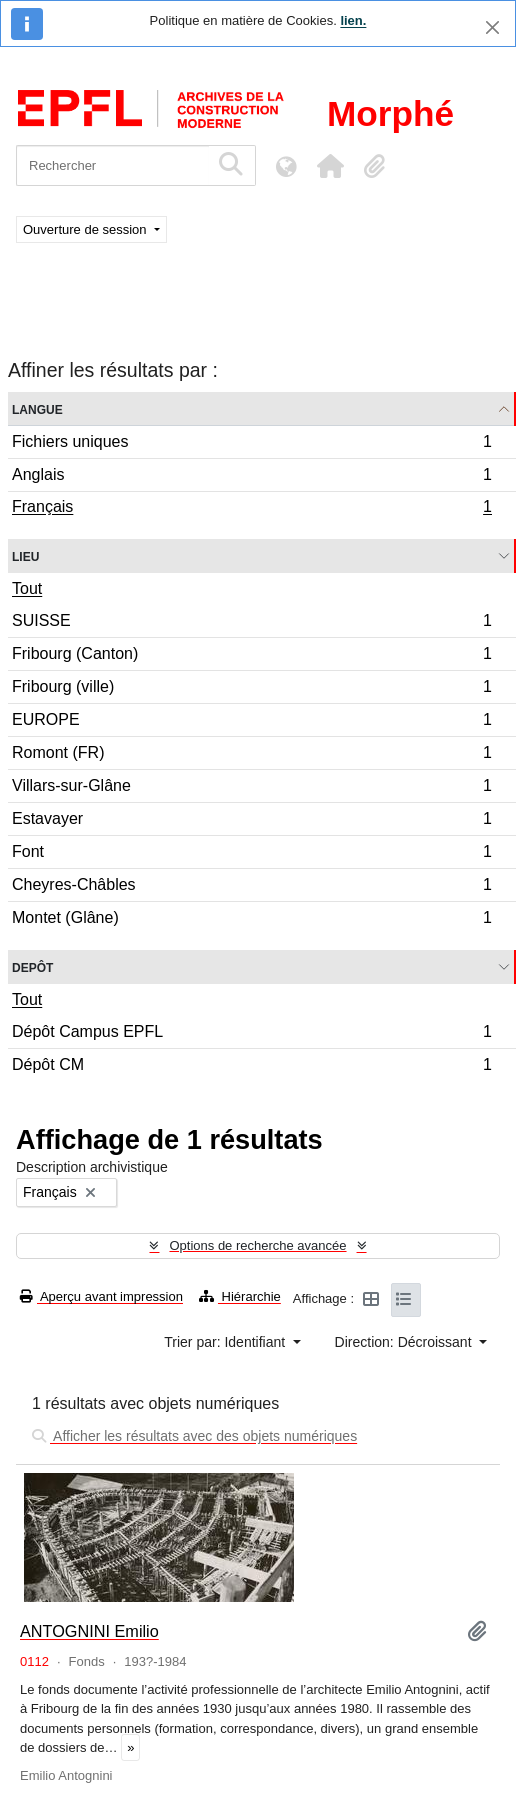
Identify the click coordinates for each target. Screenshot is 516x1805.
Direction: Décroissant (405, 1342)
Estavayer (251, 821)
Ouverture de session (86, 229)
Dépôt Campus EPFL (251, 1034)
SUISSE (251, 623)
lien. (353, 20)
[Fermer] (492, 27)
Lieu (25, 555)
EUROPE (251, 722)
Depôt (32, 966)
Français (251, 509)
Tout (27, 588)
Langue (37, 408)
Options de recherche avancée (257, 1245)
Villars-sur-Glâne (251, 788)
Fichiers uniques (251, 444)
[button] (330, 166)
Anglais (251, 477)
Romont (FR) (251, 755)
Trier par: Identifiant (226, 1342)
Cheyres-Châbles (251, 887)
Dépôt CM (251, 1067)
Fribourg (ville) (251, 689)
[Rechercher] (112, 165)
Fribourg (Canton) (251, 656)
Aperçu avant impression (101, 1296)
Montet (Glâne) (251, 920)
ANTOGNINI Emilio (89, 1631)
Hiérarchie (240, 1296)
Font (251, 854)
